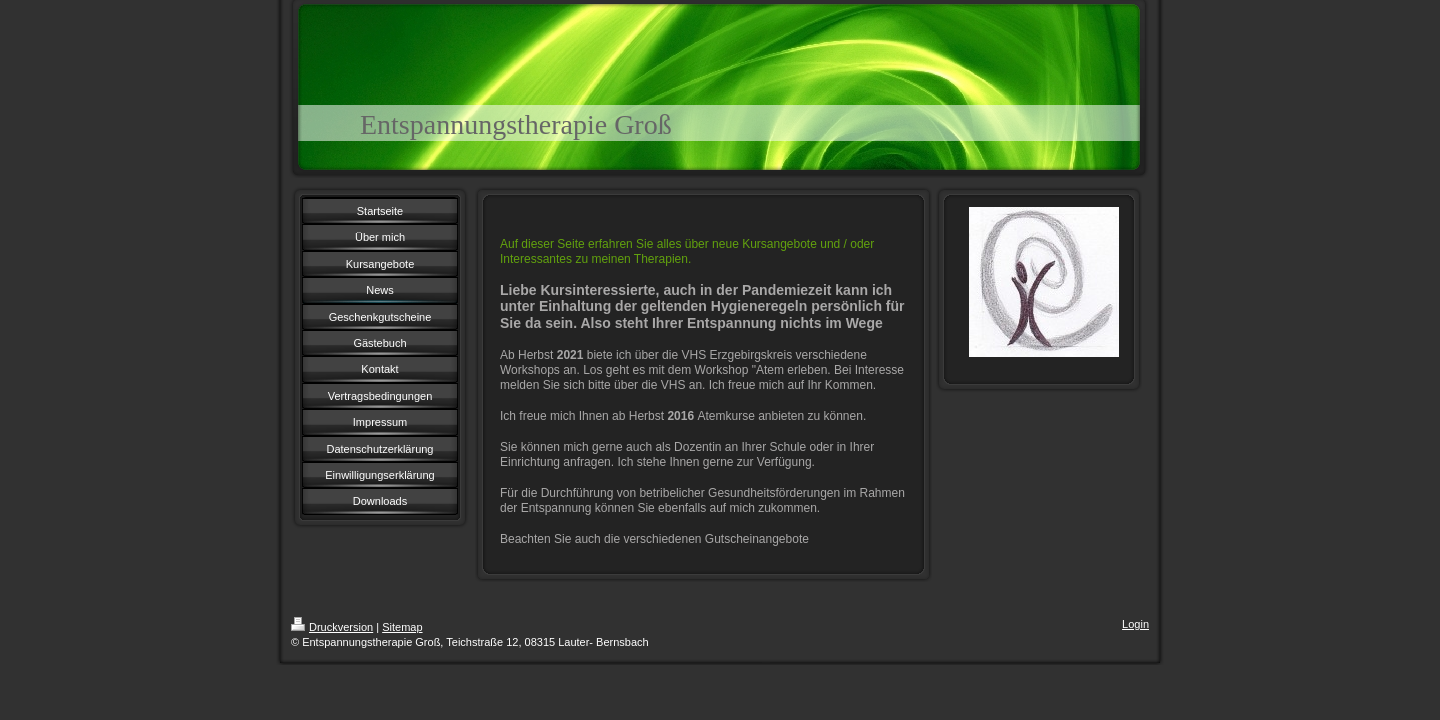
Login (1135, 624)
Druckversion (332, 627)
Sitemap (402, 627)
